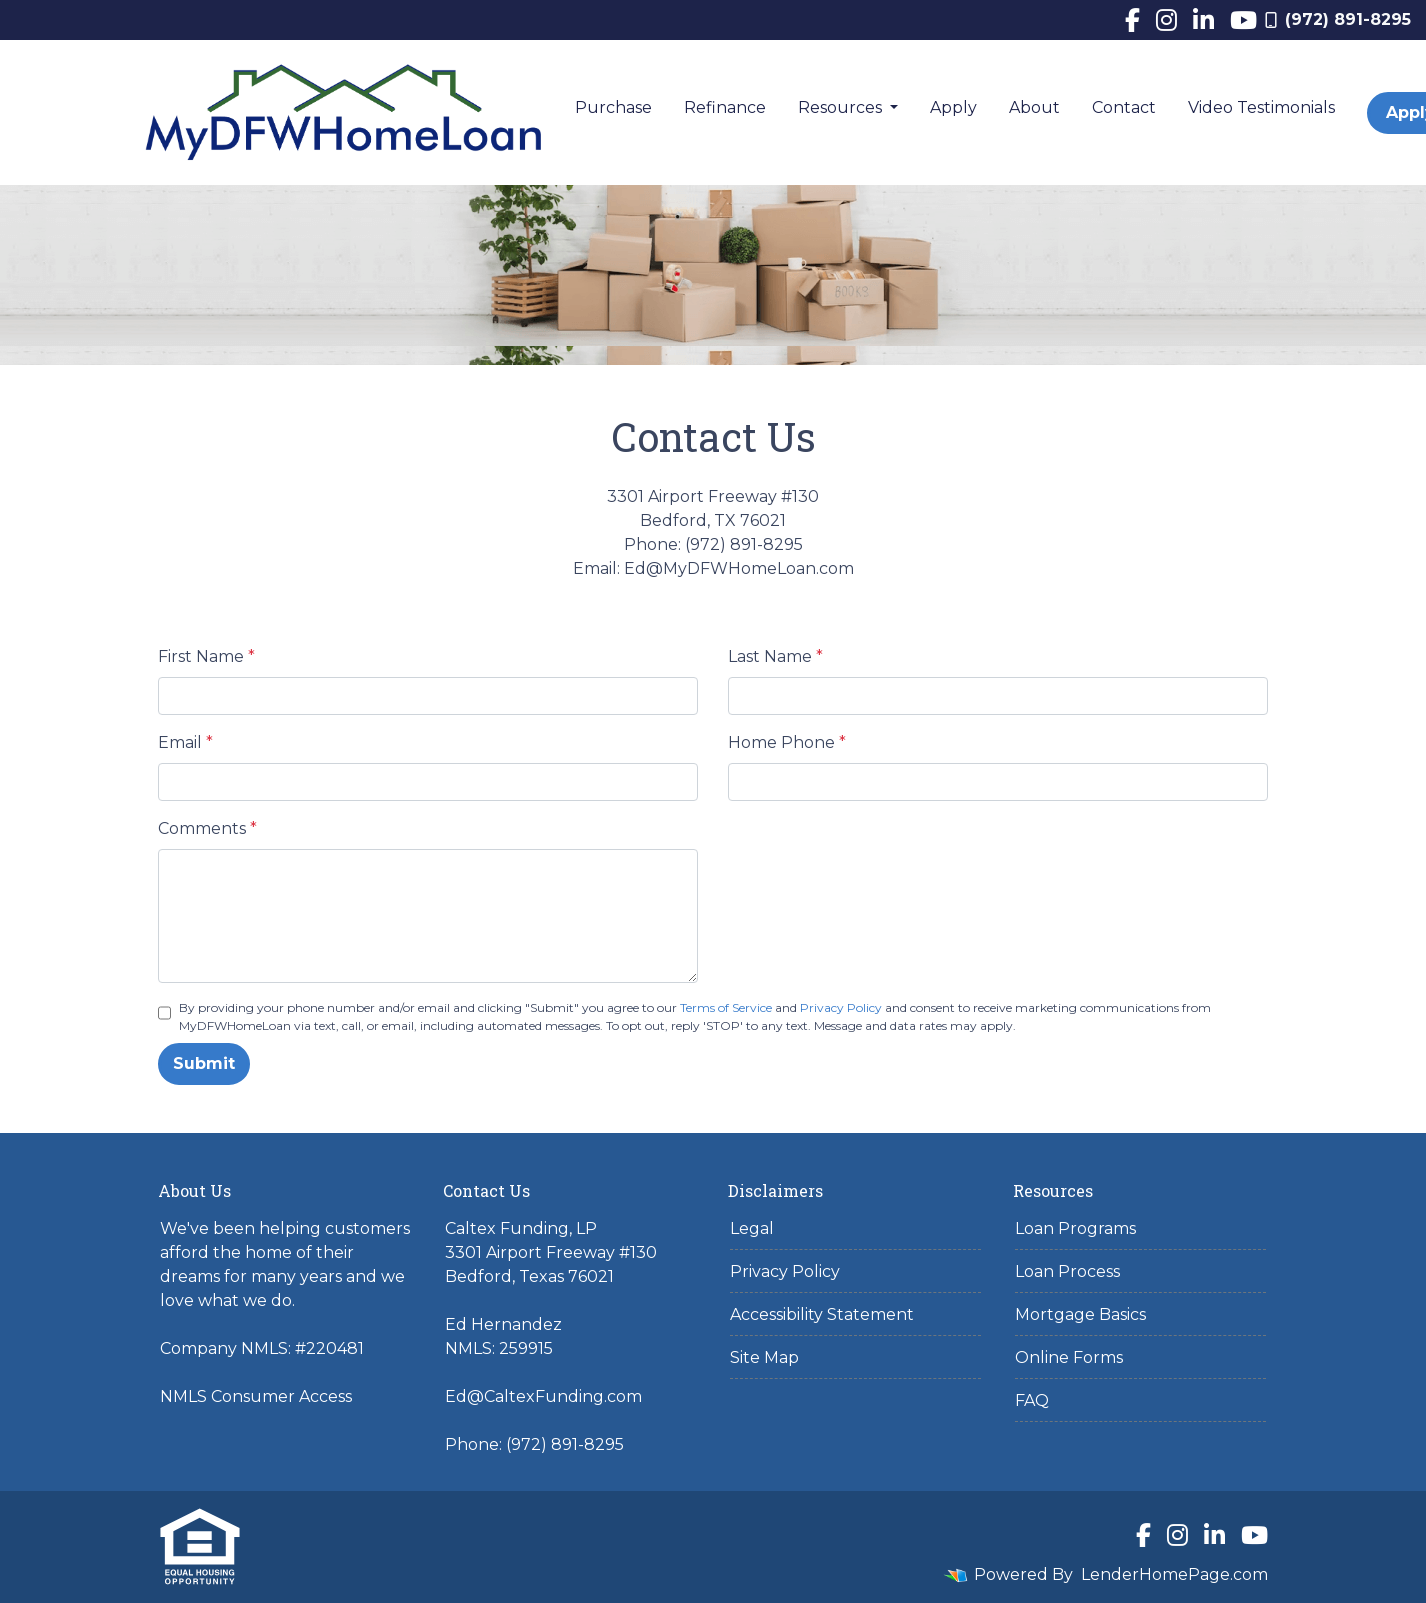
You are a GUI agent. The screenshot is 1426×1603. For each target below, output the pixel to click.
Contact (1124, 107)
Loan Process (1067, 1271)
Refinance (725, 107)
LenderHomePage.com (1174, 1574)
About (1034, 107)
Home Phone (787, 742)
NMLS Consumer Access (256, 1396)
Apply (953, 107)
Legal (752, 1228)
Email (185, 742)
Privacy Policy (841, 1007)
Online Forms (1069, 1357)
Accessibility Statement (822, 1314)
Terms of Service (726, 1007)
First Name (206, 656)
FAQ (1032, 1400)
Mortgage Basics (1080, 1314)
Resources (842, 107)
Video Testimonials (1261, 107)
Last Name (775, 656)
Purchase (613, 107)
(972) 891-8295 (1338, 19)
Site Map (764, 1357)
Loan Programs (1075, 1228)
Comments (207, 828)
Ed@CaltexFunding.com (543, 1396)
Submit (204, 1063)
